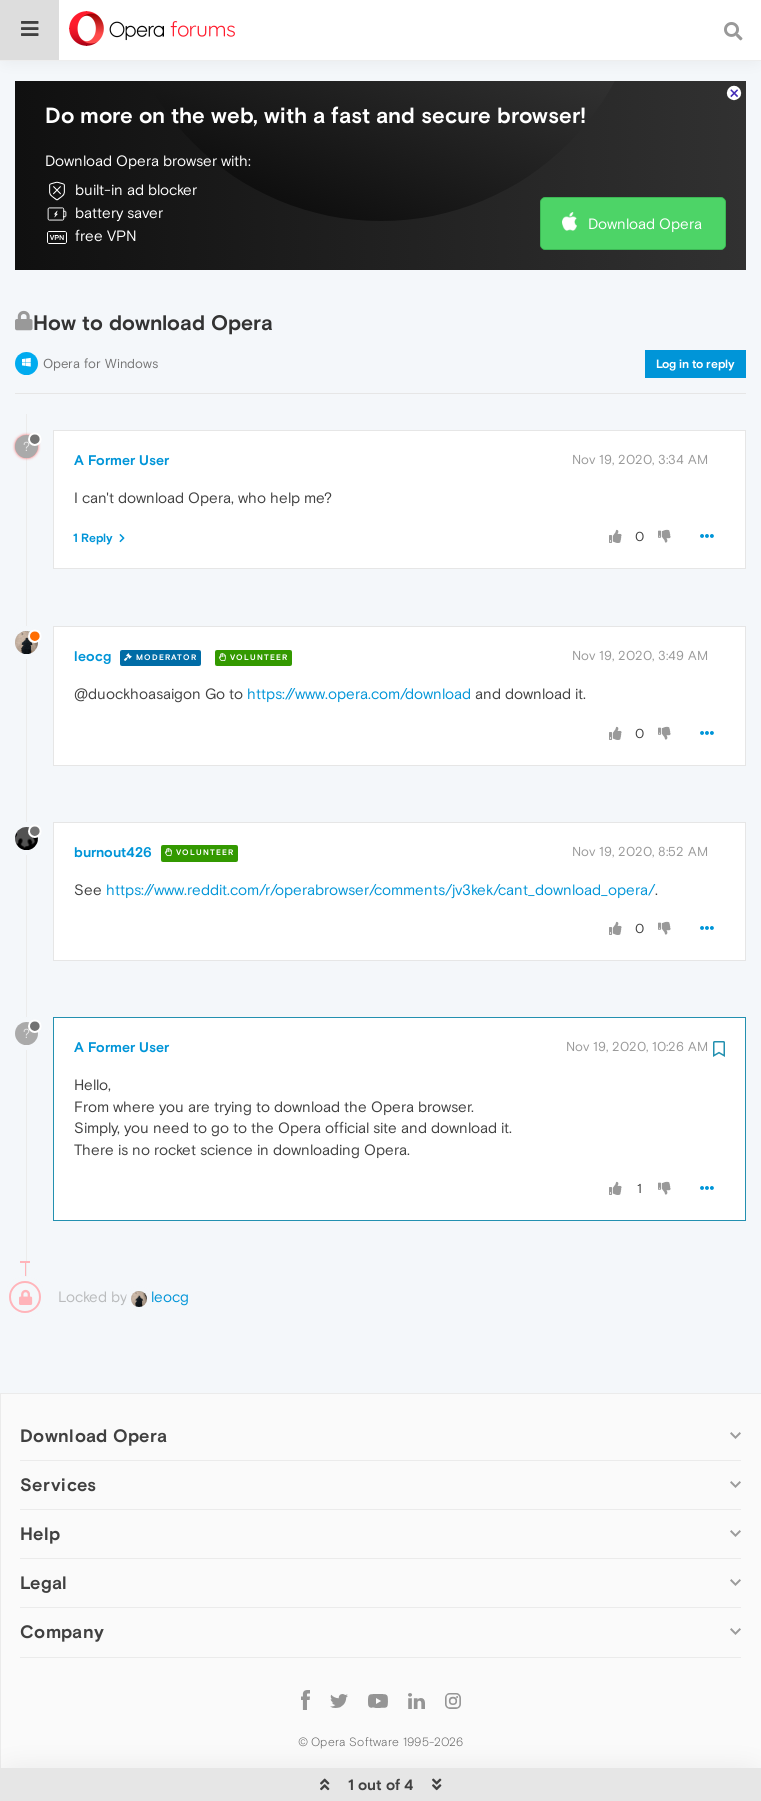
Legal (44, 1521)
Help (40, 1472)
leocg (92, 595)
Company (62, 1570)
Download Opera (645, 162)
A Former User (121, 399)
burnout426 (113, 791)
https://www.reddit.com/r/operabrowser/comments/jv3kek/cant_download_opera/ (380, 828)
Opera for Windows (100, 302)
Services (58, 1423)
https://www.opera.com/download (359, 632)
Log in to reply (695, 303)
